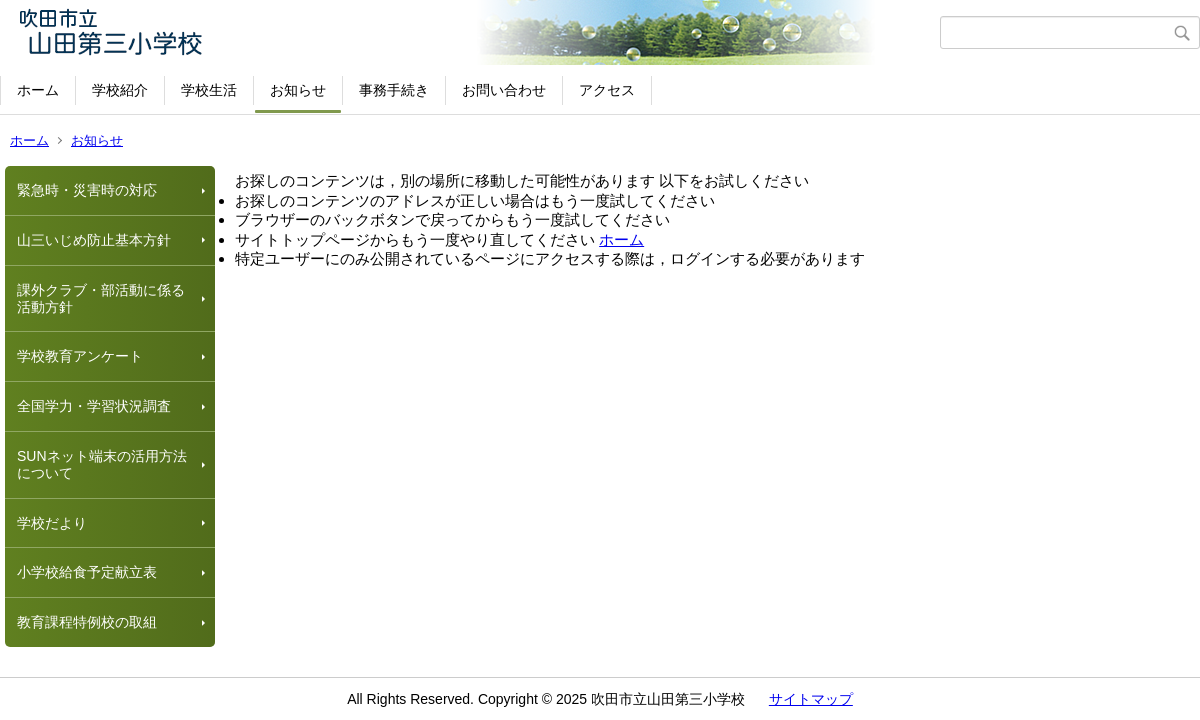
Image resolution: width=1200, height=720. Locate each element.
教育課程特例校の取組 (87, 622)
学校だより (52, 523)
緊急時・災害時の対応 (87, 190)
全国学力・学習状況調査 (94, 406)
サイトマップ (811, 699)
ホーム (38, 90)
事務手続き (394, 90)
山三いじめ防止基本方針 (94, 240)
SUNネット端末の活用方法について (102, 464)
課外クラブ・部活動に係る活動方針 (101, 298)
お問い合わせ (504, 90)
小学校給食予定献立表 (87, 572)
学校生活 (209, 90)
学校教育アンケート (80, 356)
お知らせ (298, 90)
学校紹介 (120, 90)
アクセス (607, 90)
